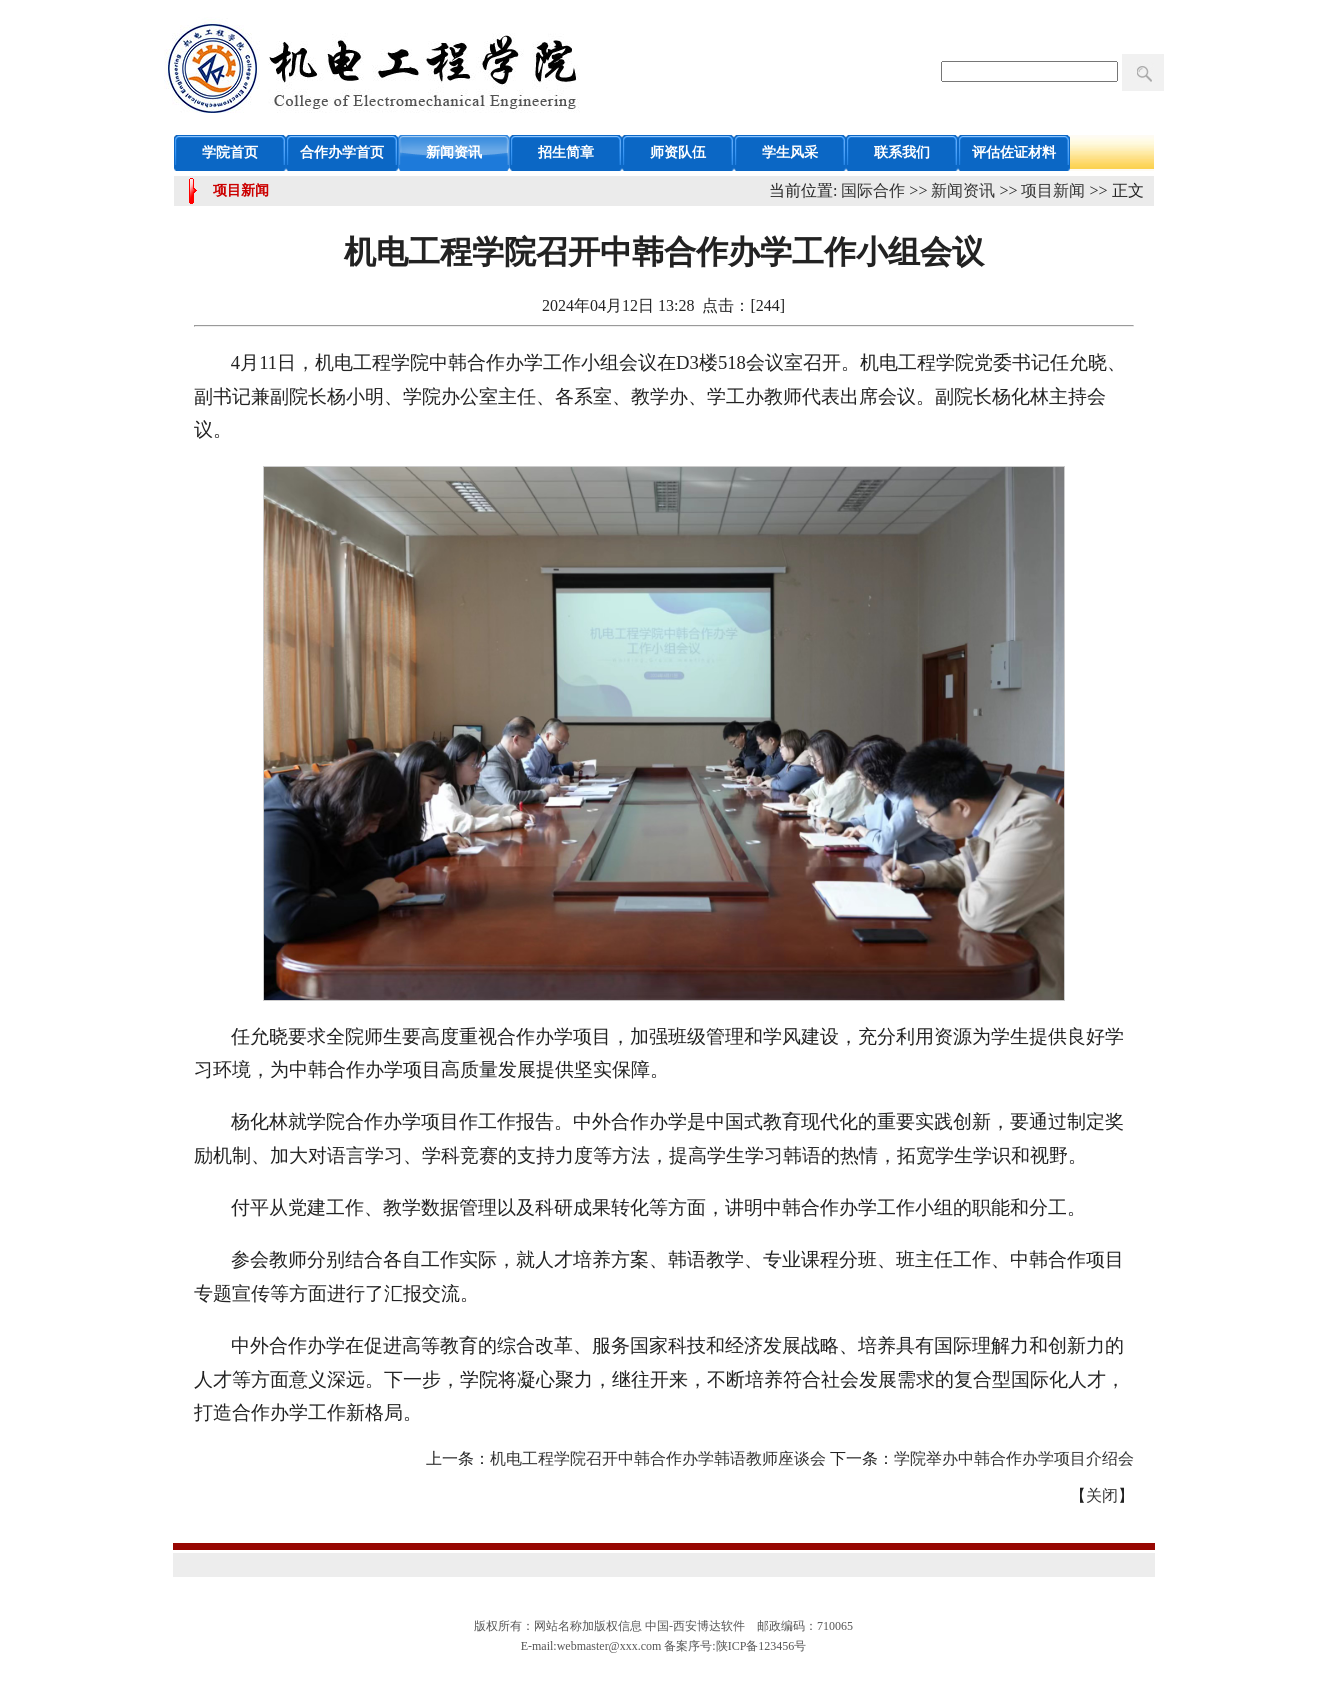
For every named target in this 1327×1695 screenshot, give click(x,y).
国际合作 (873, 190)
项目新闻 (1053, 190)
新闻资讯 (454, 152)
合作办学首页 (342, 152)
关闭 (1102, 1495)
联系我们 (902, 152)
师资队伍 (678, 152)
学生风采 (790, 152)
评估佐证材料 (1014, 152)
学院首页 (230, 152)
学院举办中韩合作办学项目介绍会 (1014, 1458)
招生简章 (566, 152)
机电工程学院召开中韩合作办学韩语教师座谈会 (658, 1458)
